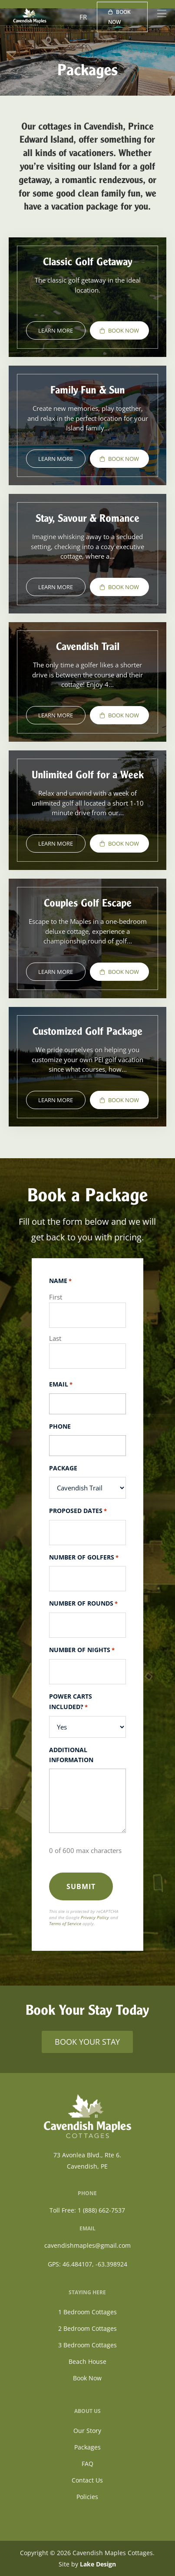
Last (55, 1338)
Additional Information (71, 1755)
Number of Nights (82, 1650)
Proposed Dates (78, 1511)
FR (83, 17)
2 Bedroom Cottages (87, 2328)
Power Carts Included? (70, 1702)
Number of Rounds (83, 1604)
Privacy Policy (95, 1917)
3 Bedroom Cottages (87, 2345)
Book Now (119, 17)
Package (63, 1468)
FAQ (87, 2463)
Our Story (87, 2430)
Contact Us (87, 2480)
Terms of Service (65, 1923)
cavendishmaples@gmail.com (87, 2245)
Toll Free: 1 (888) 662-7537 (87, 2210)
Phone (60, 1426)
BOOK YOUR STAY (87, 2041)
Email (61, 1385)
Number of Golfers (84, 1558)
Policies (87, 2497)
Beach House (87, 2361)
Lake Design (98, 2564)
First (55, 1297)
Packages (87, 2447)
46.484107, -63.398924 (95, 2264)
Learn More (55, 330)
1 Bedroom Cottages (87, 2312)
